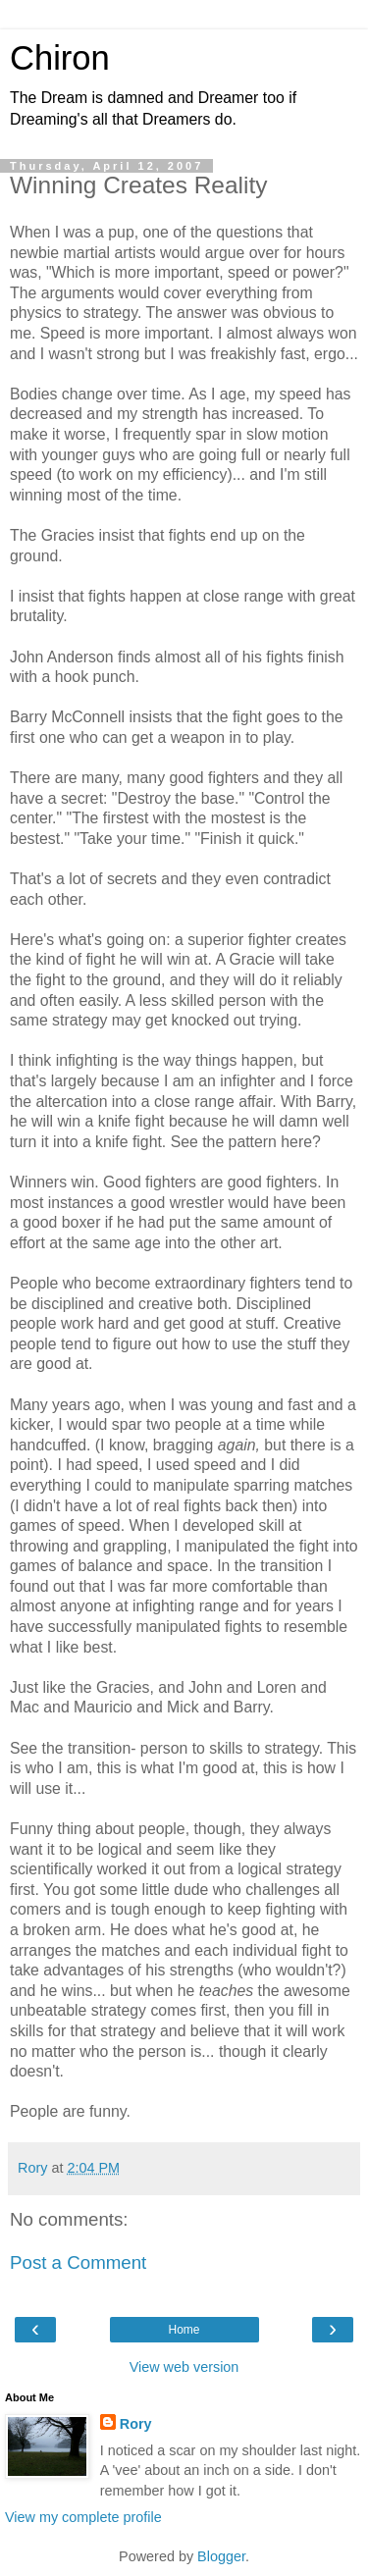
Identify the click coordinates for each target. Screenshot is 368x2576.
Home (183, 2330)
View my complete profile (83, 2517)
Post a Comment (78, 2262)
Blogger (221, 2556)
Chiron (60, 58)
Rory (136, 2424)
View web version (184, 2367)
